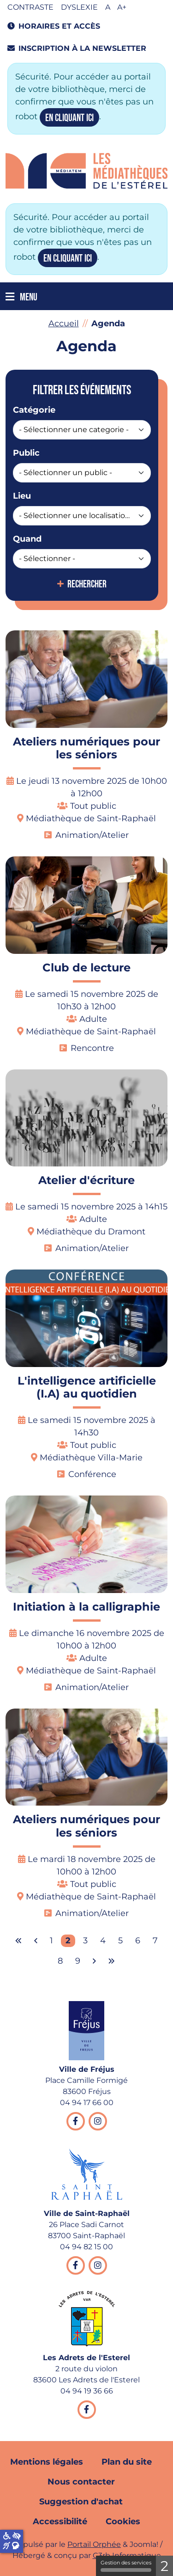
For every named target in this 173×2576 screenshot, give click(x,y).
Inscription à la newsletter (76, 48)
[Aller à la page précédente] (36, 1941)
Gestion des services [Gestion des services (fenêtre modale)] (126, 2565)
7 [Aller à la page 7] (155, 1940)
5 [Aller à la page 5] (120, 1940)
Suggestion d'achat (81, 2502)
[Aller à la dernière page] (111, 1961)
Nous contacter (81, 2482)
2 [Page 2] (68, 1940)
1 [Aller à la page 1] (51, 1940)
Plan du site (126, 2462)
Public (26, 453)
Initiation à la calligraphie (86, 1606)
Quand (27, 539)
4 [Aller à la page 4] (103, 1940)
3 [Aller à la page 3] (85, 1940)
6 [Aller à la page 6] (137, 1940)
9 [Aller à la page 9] (77, 1961)
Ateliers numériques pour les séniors (86, 748)
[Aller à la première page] (18, 1941)
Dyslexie (79, 7)
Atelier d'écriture (86, 1180)
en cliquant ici (69, 118)
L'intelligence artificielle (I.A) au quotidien (87, 1387)
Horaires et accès (53, 26)
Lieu (22, 496)
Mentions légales (46, 2462)
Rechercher (87, 585)
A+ (121, 7)
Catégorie (34, 410)
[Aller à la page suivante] (94, 1961)
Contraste (30, 7)
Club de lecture (86, 967)
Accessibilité (60, 2521)
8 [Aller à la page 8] (60, 1961)
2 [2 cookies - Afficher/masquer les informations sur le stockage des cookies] (164, 2566)
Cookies (123, 2521)
